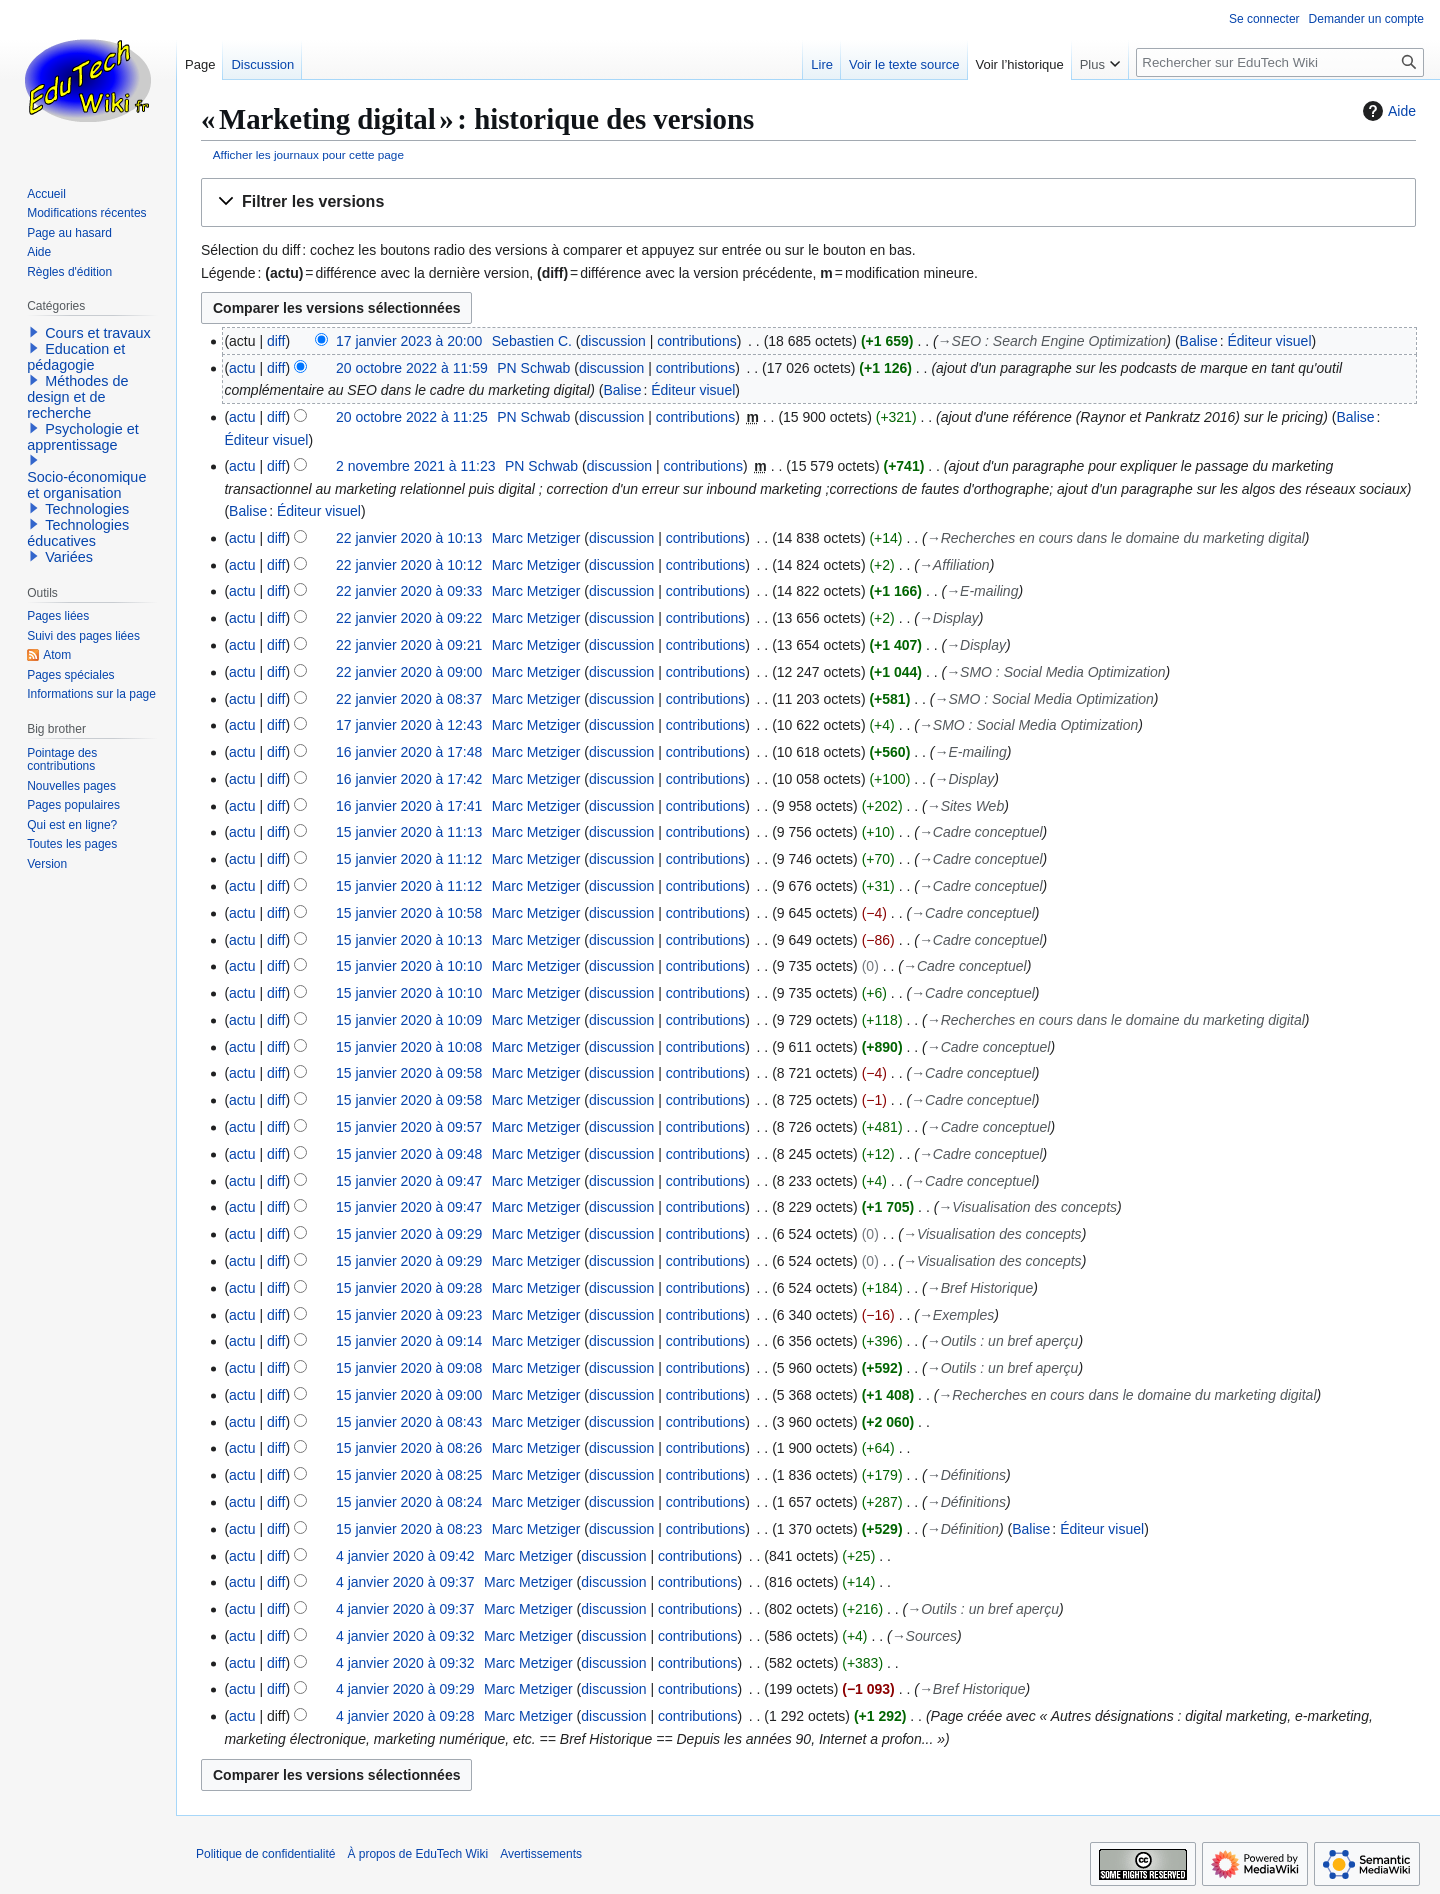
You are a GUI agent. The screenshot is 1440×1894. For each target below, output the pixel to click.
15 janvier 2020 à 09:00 (409, 1395)
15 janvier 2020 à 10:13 (409, 940)
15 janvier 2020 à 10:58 (409, 913)
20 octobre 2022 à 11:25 (412, 417)
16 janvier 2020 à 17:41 (409, 806)
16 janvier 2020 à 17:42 (409, 779)
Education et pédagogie (76, 357)
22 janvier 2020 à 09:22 (409, 618)
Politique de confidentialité (265, 1854)
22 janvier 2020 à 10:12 (409, 565)
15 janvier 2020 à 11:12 (409, 859)
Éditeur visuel (1269, 341)
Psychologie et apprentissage (83, 437)
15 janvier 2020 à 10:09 (409, 1020)
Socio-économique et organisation (86, 485)
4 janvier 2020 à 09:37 (405, 1582)
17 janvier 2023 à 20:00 (409, 341)
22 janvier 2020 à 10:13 (409, 538)
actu (242, 368)
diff (276, 341)
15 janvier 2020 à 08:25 (409, 1475)
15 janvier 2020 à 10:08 (409, 1047)
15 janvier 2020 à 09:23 (409, 1315)
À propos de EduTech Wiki (417, 1854)
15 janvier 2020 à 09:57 (409, 1127)
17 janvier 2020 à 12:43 (409, 725)
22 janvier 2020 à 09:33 (409, 591)
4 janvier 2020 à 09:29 (405, 1689)
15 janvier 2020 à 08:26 (409, 1448)
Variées (69, 557)
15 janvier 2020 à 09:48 (409, 1154)
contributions (696, 341)
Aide (1387, 111)
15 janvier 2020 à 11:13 (409, 832)
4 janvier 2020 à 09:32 (405, 1636)
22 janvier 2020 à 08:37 (409, 699)
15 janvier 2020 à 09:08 (409, 1368)
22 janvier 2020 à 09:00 (409, 672)
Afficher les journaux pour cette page (308, 154)
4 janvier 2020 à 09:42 (405, 1556)
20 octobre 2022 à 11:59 (412, 368)
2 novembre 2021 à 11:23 (416, 466)
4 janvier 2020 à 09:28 (405, 1716)
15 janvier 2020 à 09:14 (409, 1341)
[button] (808, 202)
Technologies (87, 509)
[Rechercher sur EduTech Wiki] (1280, 62)
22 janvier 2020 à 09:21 (409, 645)
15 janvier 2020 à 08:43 (409, 1422)
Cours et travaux (98, 333)
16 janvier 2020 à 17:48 (409, 752)
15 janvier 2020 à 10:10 (409, 966)
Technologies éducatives (78, 533)
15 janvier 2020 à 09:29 (409, 1234)
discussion (613, 341)
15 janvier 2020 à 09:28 (409, 1288)
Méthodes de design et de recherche (77, 397)
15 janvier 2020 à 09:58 (409, 1073)
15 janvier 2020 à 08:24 (409, 1502)
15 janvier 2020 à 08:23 (409, 1529)
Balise (1199, 341)
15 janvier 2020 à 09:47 (409, 1181)
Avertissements (541, 1854)
